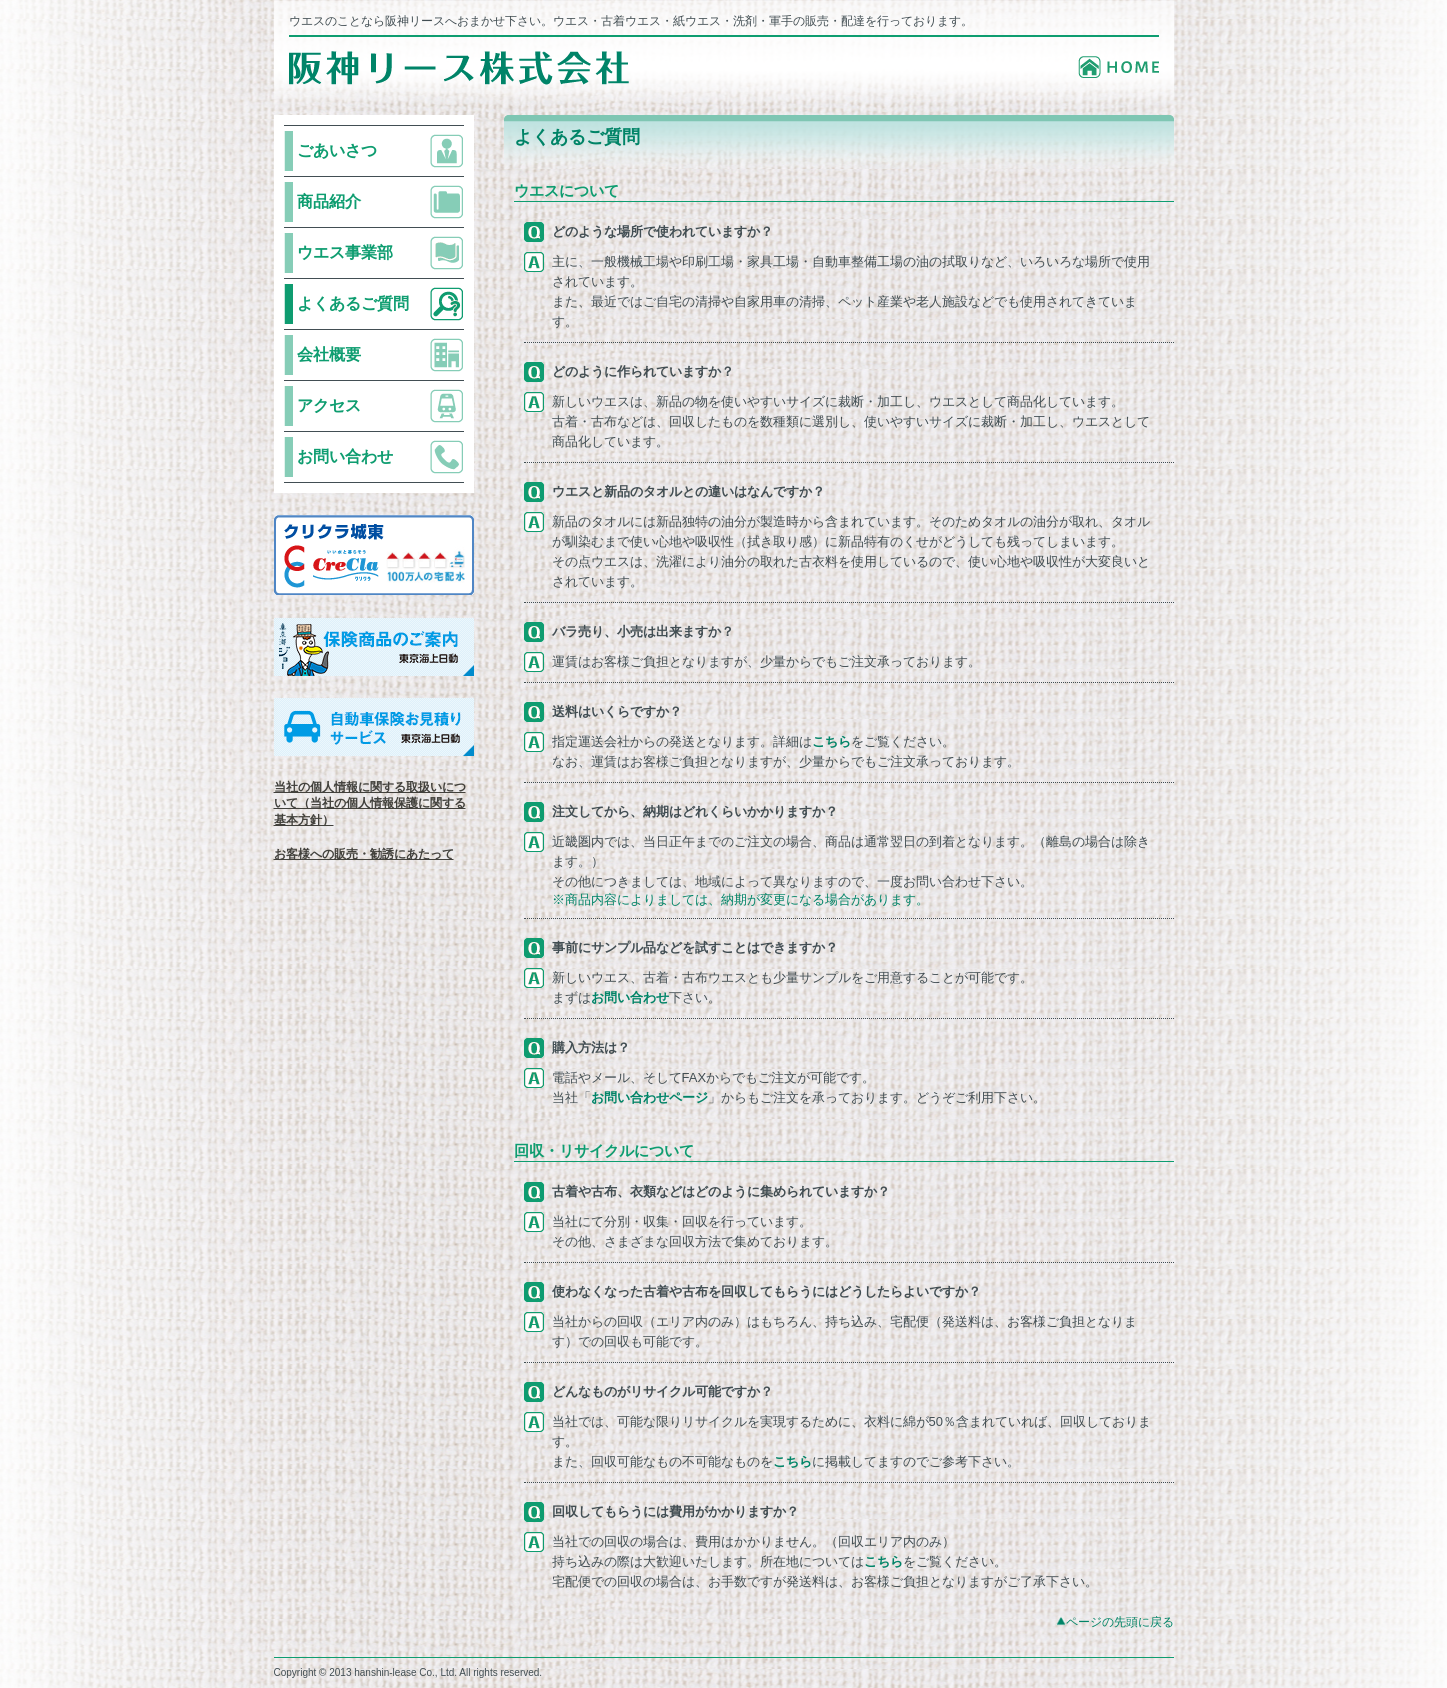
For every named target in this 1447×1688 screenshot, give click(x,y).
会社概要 (329, 354)
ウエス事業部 (345, 252)
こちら (831, 741)
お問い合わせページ (649, 1097)
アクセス (329, 405)
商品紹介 (329, 201)
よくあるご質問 (353, 303)
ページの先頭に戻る (1120, 1622)
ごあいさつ (337, 150)
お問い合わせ (345, 456)
